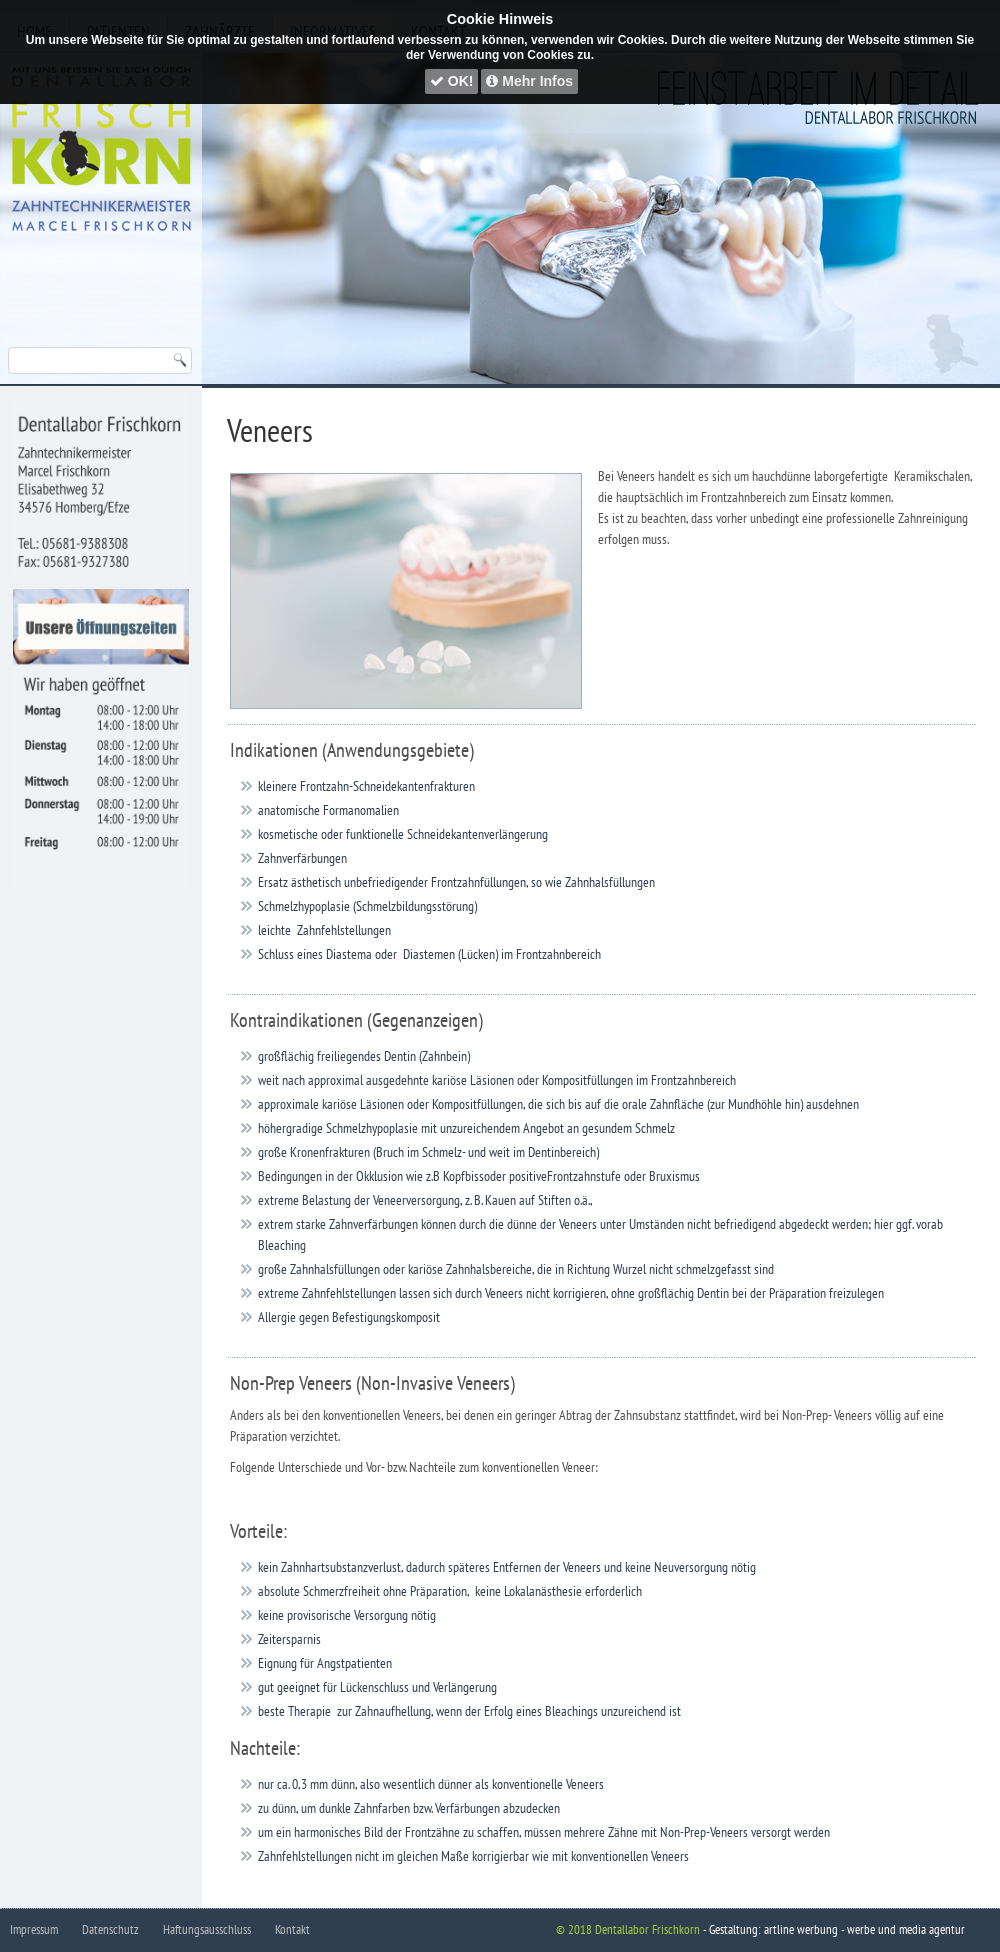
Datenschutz (110, 1929)
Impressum (34, 1929)
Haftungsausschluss (207, 1929)
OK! (452, 81)
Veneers (270, 430)
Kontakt (292, 1929)
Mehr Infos (529, 81)
